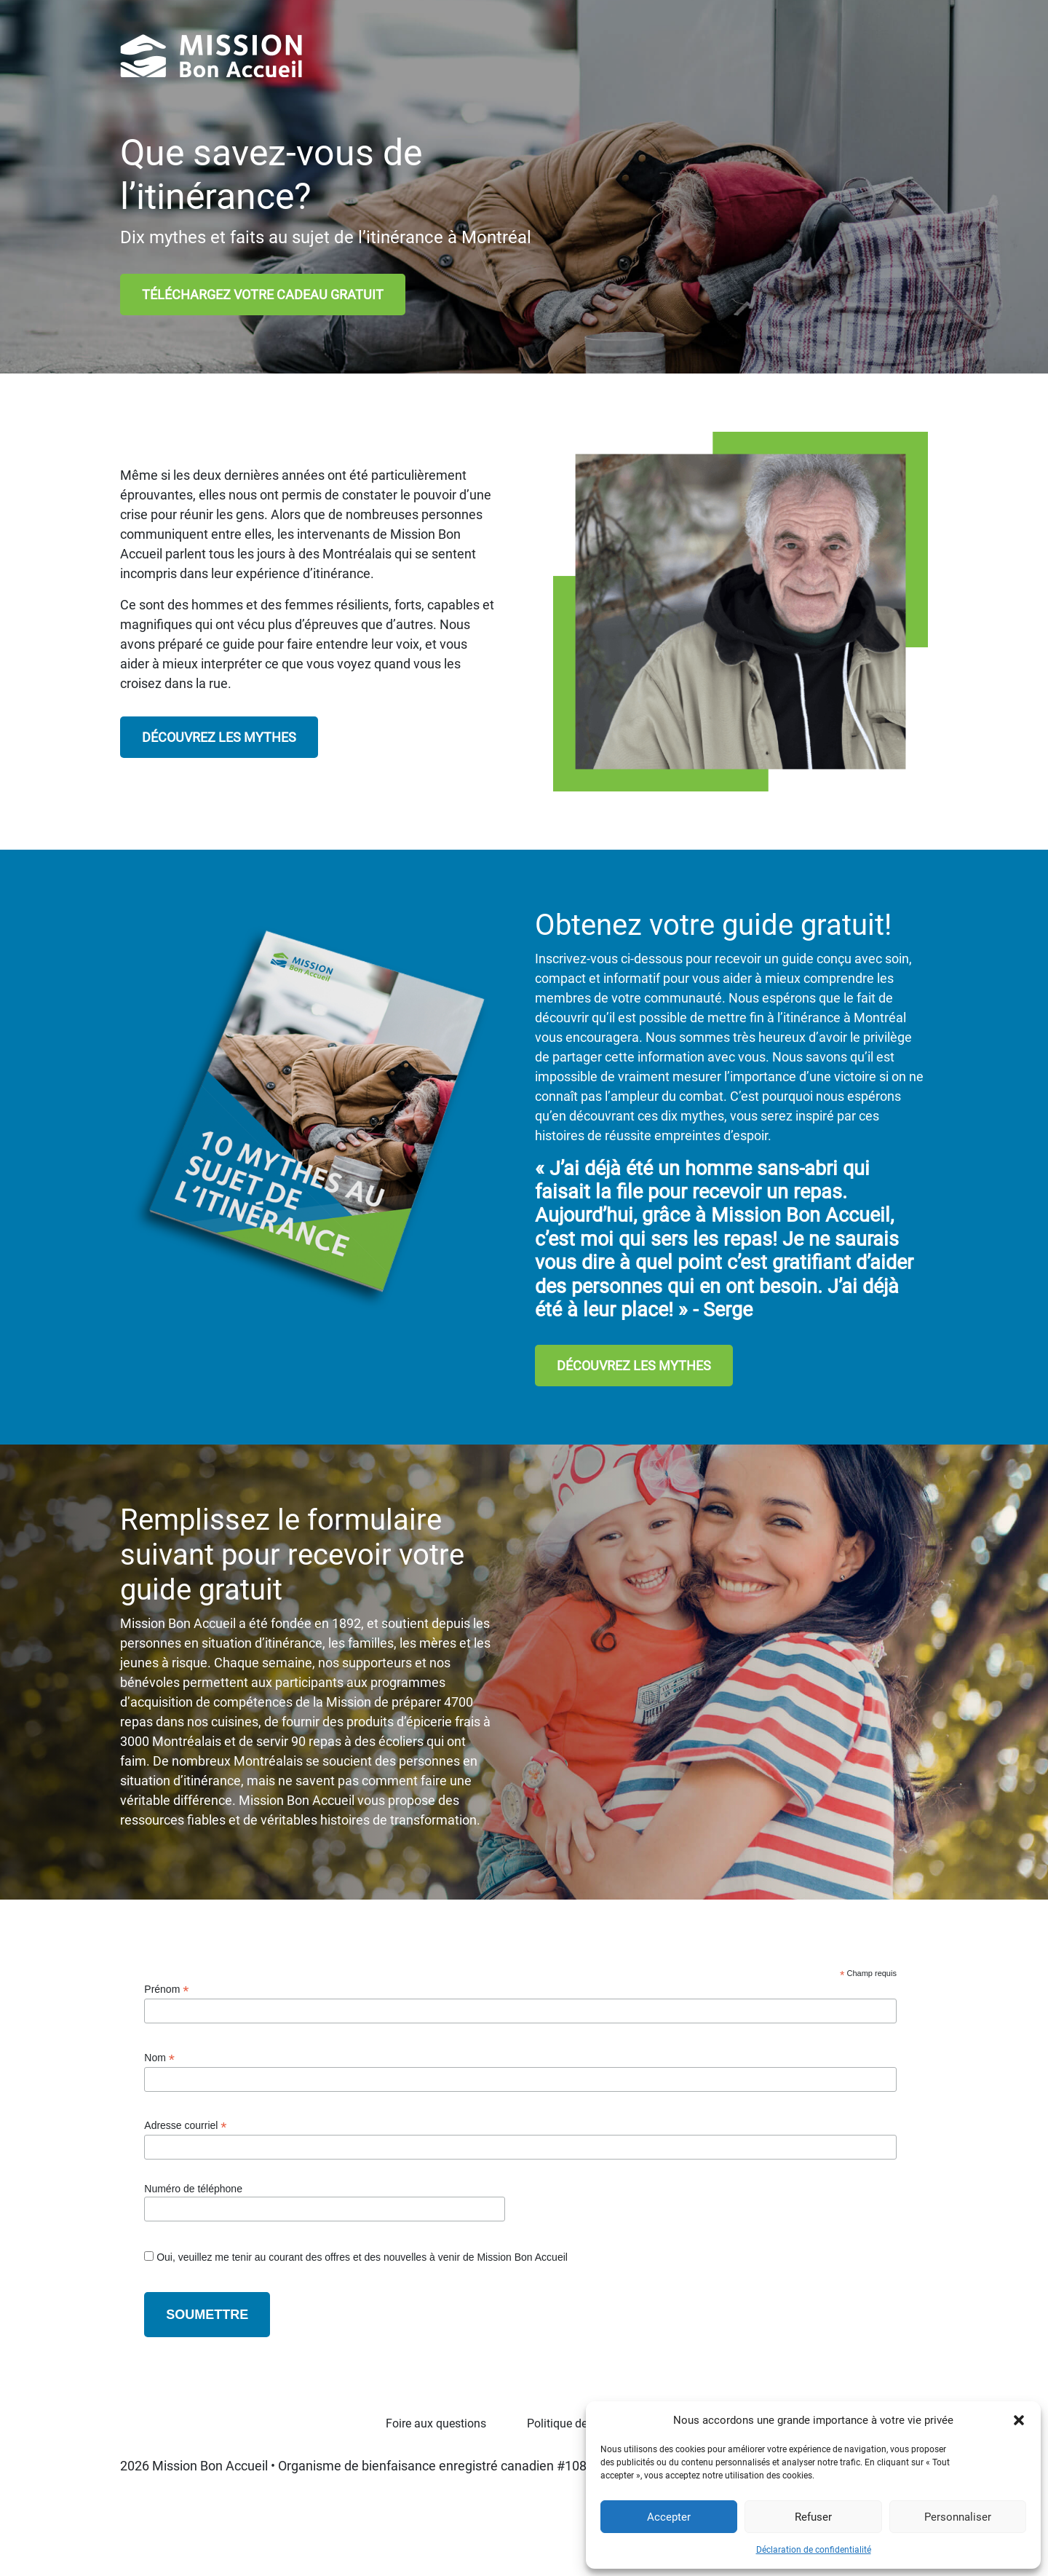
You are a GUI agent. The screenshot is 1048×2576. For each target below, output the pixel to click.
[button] (1019, 2420)
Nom (159, 2058)
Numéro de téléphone (193, 2188)
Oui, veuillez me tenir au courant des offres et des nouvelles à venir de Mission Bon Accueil (361, 2257)
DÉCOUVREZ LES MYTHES (219, 737)
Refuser (813, 2517)
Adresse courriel (185, 2126)
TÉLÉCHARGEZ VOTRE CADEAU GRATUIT (263, 294)
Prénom (166, 1989)
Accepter (669, 2517)
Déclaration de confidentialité (813, 2550)
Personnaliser (957, 2517)
